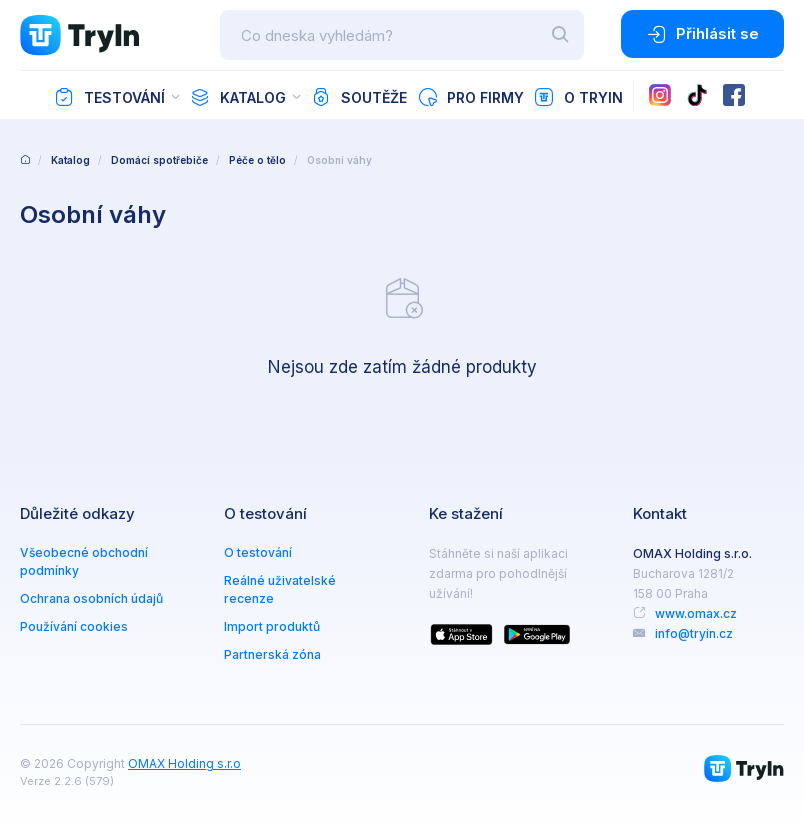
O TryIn (578, 97)
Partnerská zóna (272, 654)
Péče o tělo (257, 160)
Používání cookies (74, 626)
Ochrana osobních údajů (91, 598)
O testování (258, 552)
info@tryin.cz (694, 633)
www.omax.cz (696, 613)
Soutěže (359, 97)
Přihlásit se (702, 34)
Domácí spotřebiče (159, 160)
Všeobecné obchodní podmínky (84, 561)
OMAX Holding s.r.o (184, 763)
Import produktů (272, 626)
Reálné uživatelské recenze (280, 589)
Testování (109, 97)
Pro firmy (470, 97)
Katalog (238, 97)
